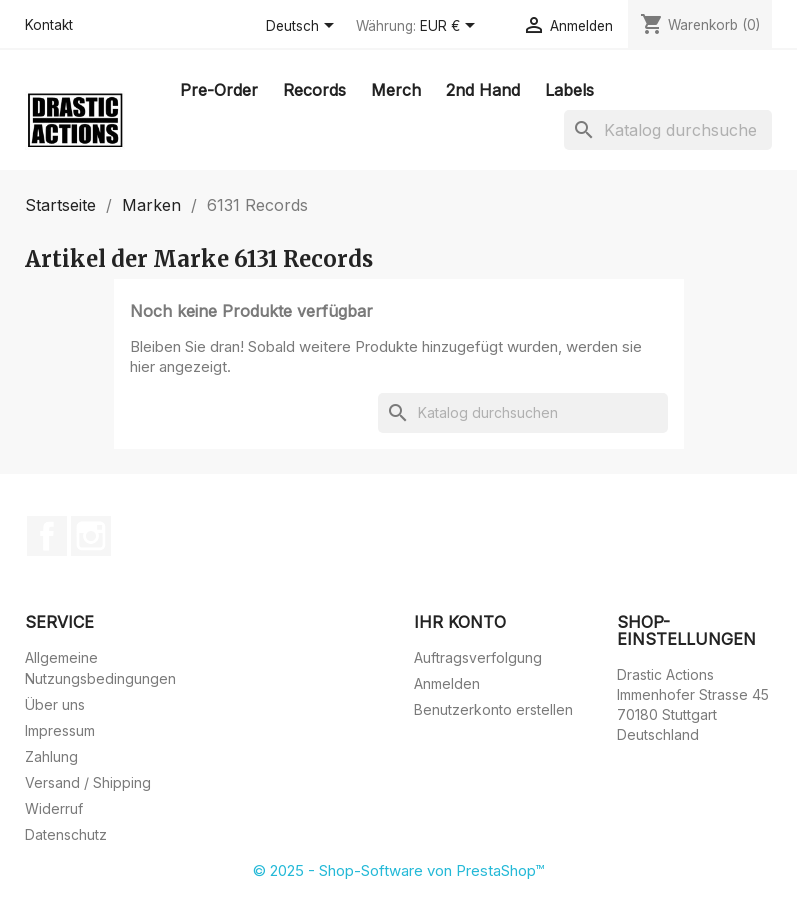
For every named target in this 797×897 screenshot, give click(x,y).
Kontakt (49, 25)
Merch (396, 90)
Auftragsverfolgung (478, 657)
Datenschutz (66, 834)
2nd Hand (483, 90)
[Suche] (668, 130)
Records (314, 90)
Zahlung (51, 756)
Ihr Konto (460, 622)
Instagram (91, 536)
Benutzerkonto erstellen (493, 709)
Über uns (55, 704)
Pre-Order (219, 90)
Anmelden (447, 683)
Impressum (60, 730)
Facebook (47, 536)
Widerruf (54, 808)
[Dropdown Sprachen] (303, 27)
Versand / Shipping (88, 782)
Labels (569, 90)
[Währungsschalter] (451, 27)
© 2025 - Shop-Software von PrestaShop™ (398, 870)
